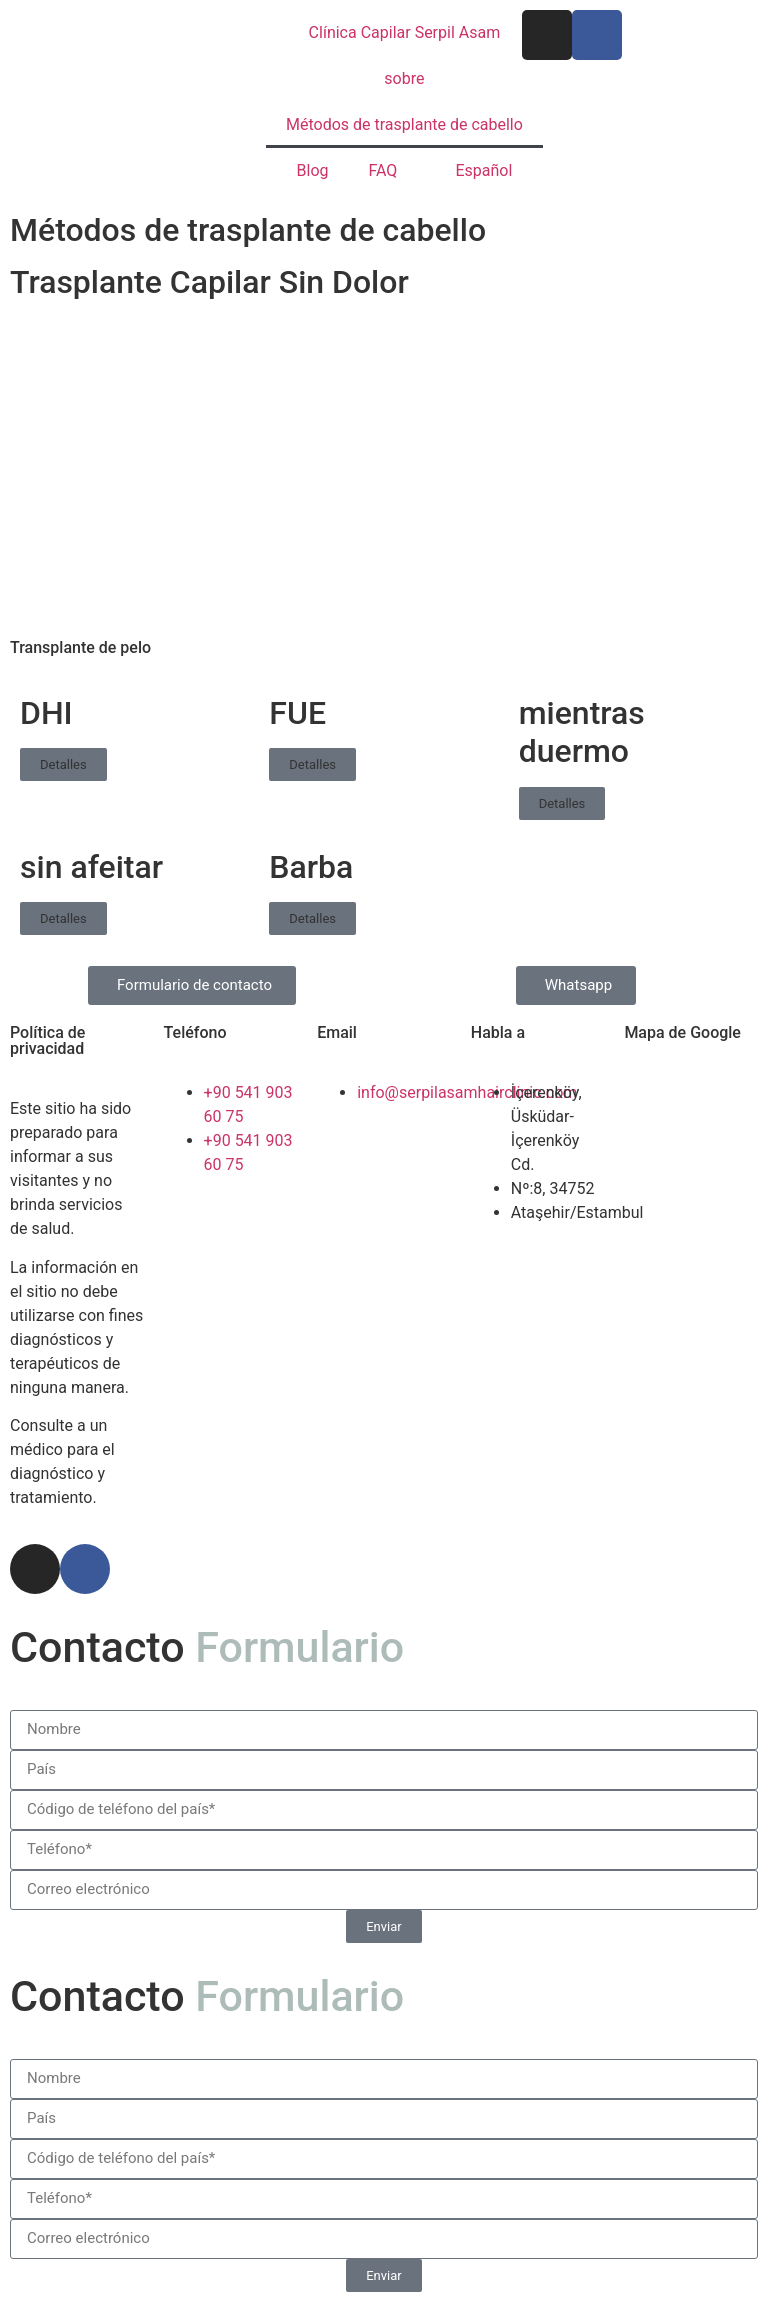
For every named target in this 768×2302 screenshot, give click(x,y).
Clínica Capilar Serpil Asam (405, 32)
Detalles (63, 764)
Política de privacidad (47, 1040)
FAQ (383, 170)
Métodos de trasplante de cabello (404, 124)
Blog (313, 170)
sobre (404, 78)
